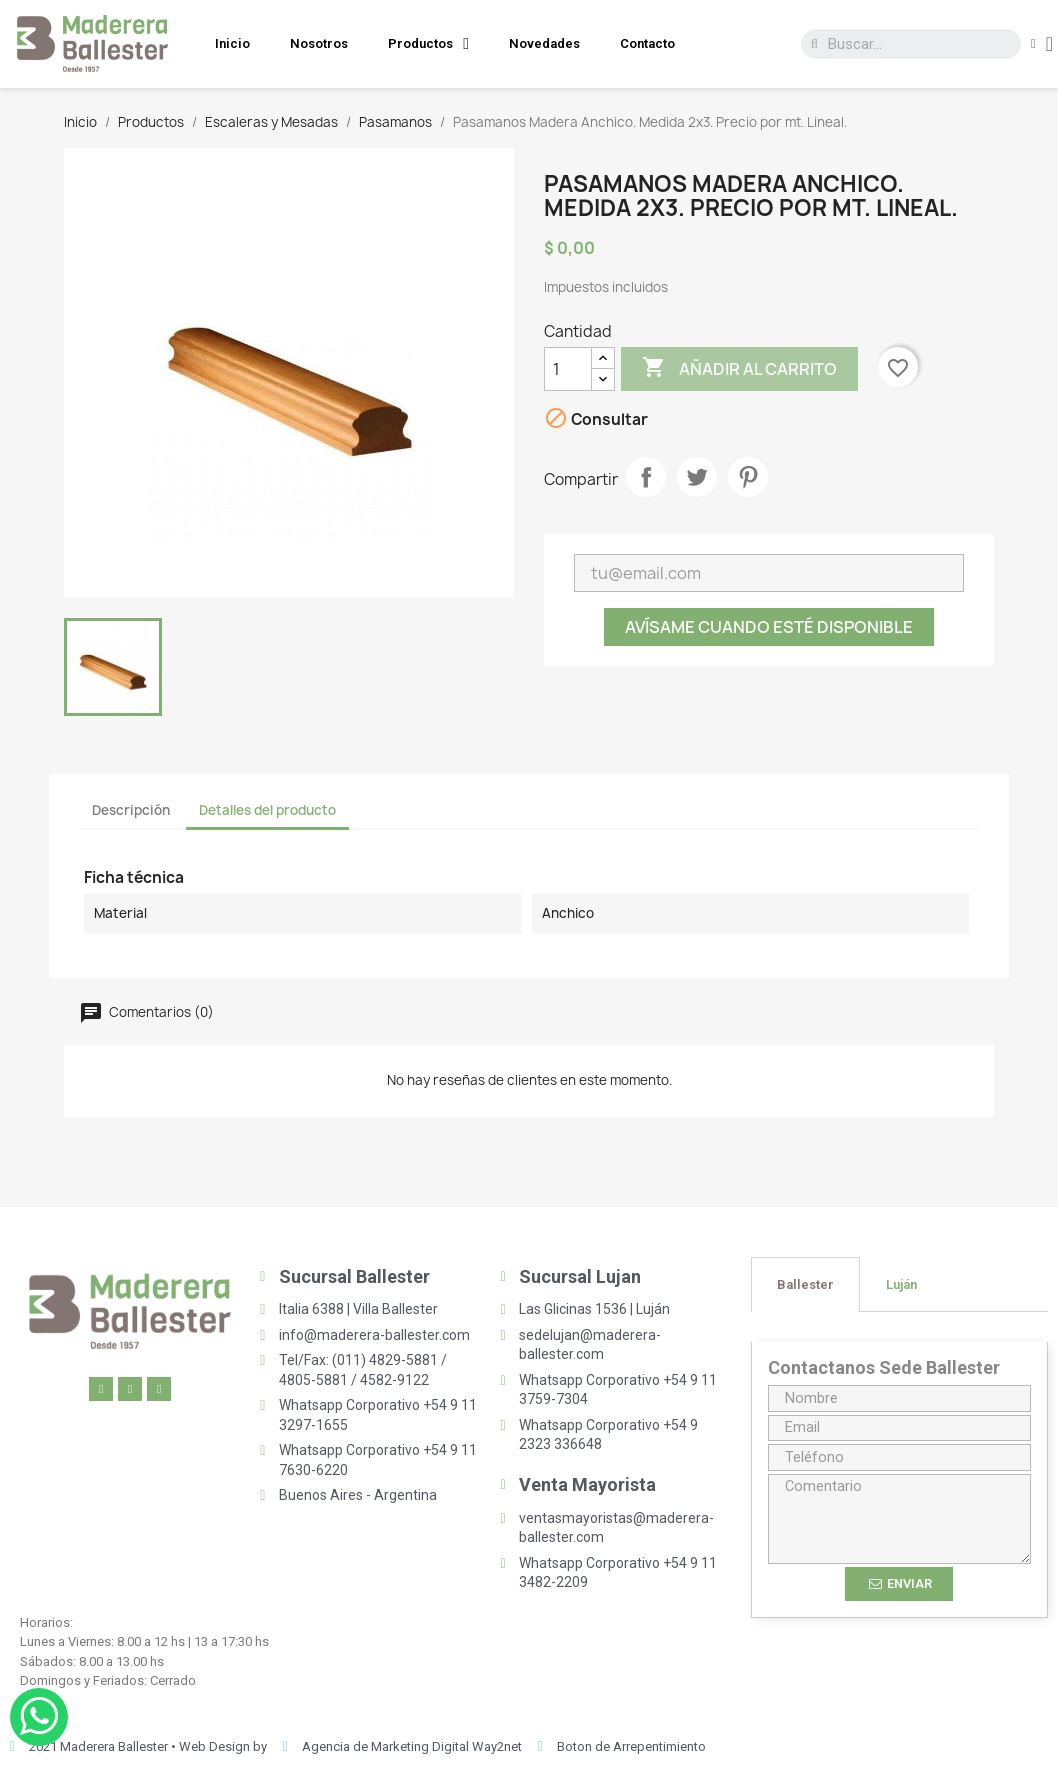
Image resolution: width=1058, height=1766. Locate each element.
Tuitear (697, 477)
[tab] (805, 1284)
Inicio (232, 43)
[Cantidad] (568, 369)
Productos (428, 44)
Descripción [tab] (131, 810)
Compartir (646, 477)
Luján (901, 1284)
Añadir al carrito (739, 368)
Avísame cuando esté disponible (769, 627)
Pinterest (748, 477)
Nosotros (319, 43)
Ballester (805, 1284)
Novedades (544, 43)
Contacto (647, 43)
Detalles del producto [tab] (267, 810)
